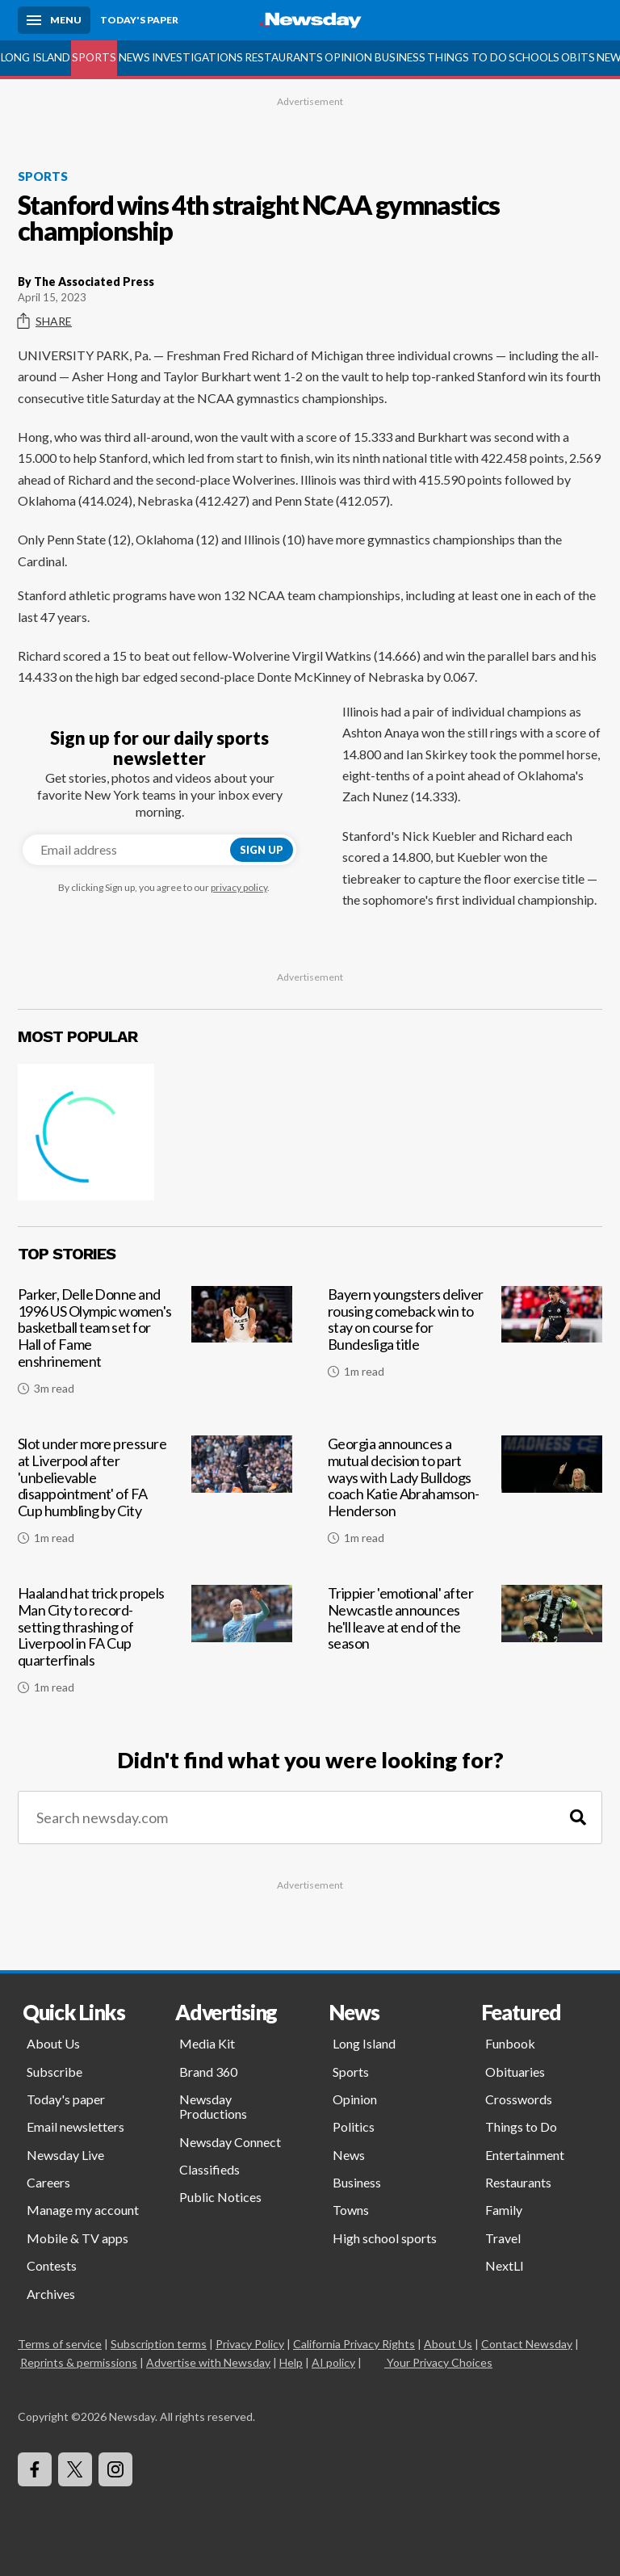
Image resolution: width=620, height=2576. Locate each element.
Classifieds (209, 2169)
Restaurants (284, 57)
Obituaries (515, 2071)
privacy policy (239, 887)
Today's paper (66, 2099)
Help (291, 2362)
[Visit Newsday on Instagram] (115, 2469)
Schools (534, 57)
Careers (48, 2182)
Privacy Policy (250, 2344)
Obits (578, 57)
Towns (351, 2209)
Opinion (348, 57)
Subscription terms (159, 2344)
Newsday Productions (213, 2106)
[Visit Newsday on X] (75, 2469)
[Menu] (54, 20)
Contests (52, 2265)
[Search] (578, 1818)
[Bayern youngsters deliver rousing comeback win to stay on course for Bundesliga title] (465, 1347)
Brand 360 (208, 2071)
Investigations (197, 57)
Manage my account (83, 2209)
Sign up (261, 849)
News (134, 57)
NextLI (504, 2265)
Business (400, 57)
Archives (51, 2293)
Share (45, 321)
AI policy (333, 2362)
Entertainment (524, 2154)
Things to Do (467, 57)
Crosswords (518, 2099)
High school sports (385, 2238)
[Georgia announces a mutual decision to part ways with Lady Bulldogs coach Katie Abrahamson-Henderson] (465, 1496)
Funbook (510, 2043)
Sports (94, 57)
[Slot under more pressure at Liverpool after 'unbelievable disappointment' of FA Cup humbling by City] (155, 1496)
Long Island (35, 57)
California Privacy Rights (354, 2344)
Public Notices (220, 2196)
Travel (503, 2238)
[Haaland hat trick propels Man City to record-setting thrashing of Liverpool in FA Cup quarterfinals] (155, 1646)
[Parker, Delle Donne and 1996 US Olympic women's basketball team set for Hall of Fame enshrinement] (155, 1347)
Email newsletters (75, 2126)
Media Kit (207, 2043)
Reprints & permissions (78, 2362)
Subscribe (54, 2071)
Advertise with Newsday (208, 2362)
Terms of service (60, 2344)
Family (503, 2209)
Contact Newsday (526, 2344)
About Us (53, 2043)
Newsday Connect (230, 2141)
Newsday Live (65, 2154)
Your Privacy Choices (438, 2362)
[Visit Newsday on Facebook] (35, 2469)
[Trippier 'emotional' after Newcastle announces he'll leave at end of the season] (465, 1646)
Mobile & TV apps (77, 2238)
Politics (354, 2126)
